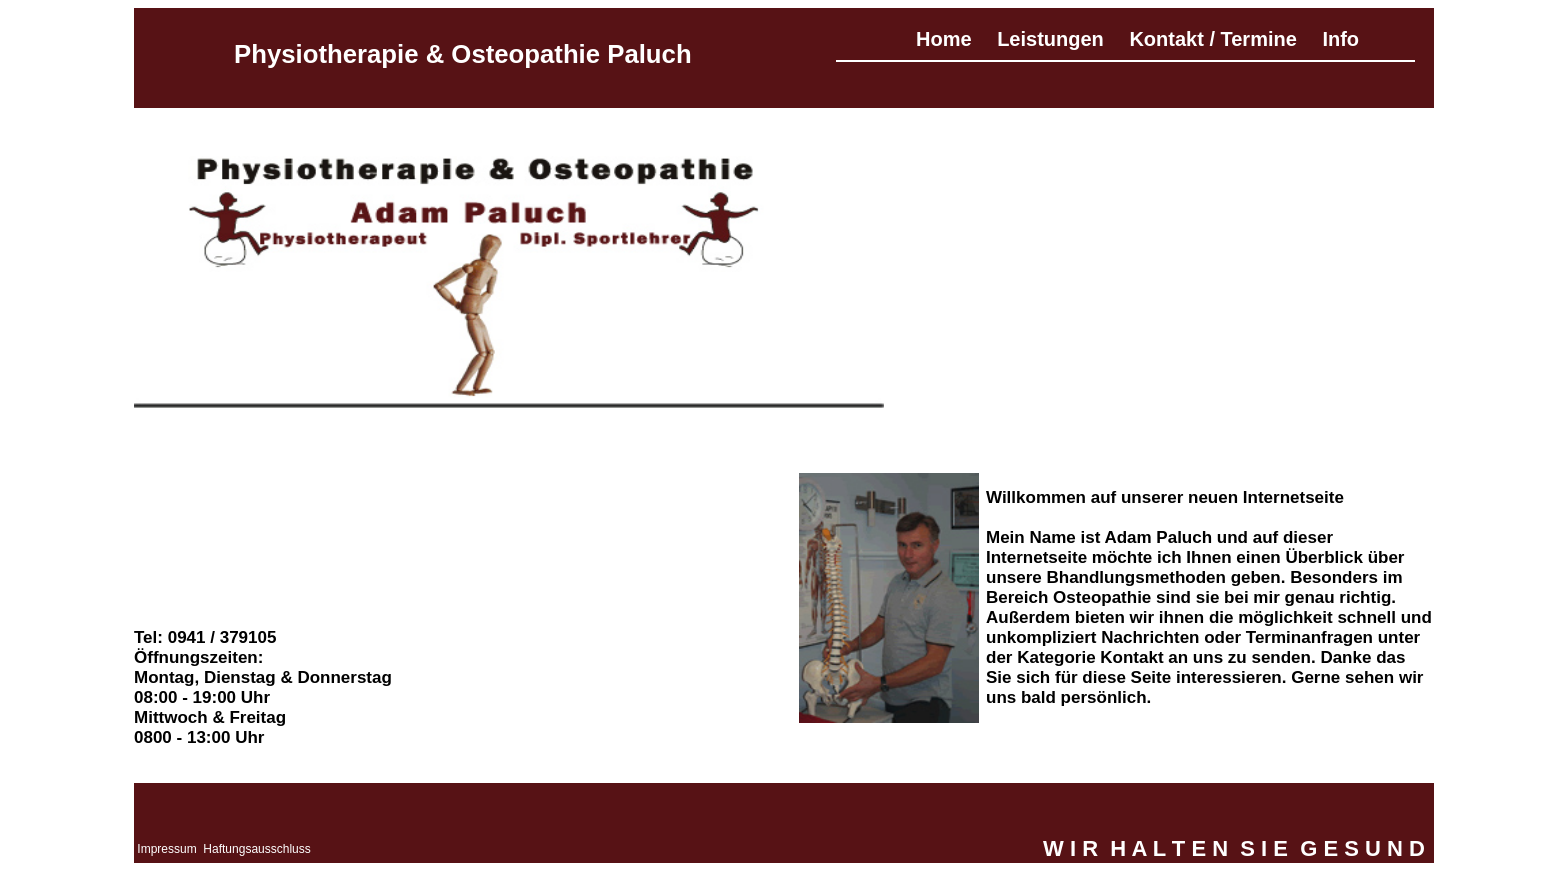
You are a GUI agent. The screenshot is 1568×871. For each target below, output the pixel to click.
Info (1340, 39)
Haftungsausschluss (256, 849)
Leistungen (1050, 39)
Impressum (166, 849)
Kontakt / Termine (1212, 39)
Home (944, 39)
